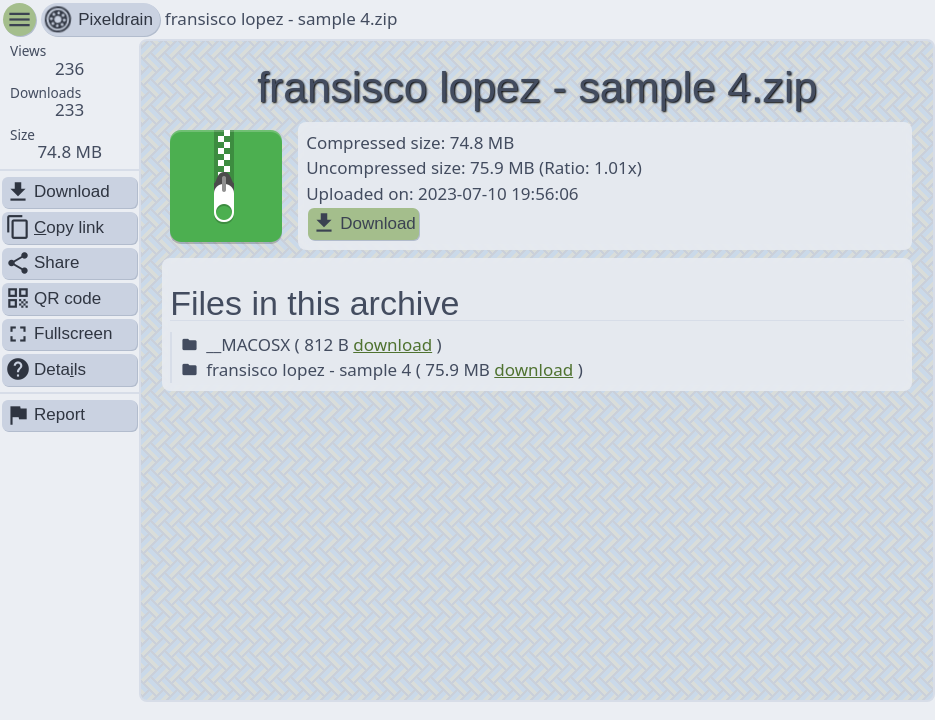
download (392, 344)
